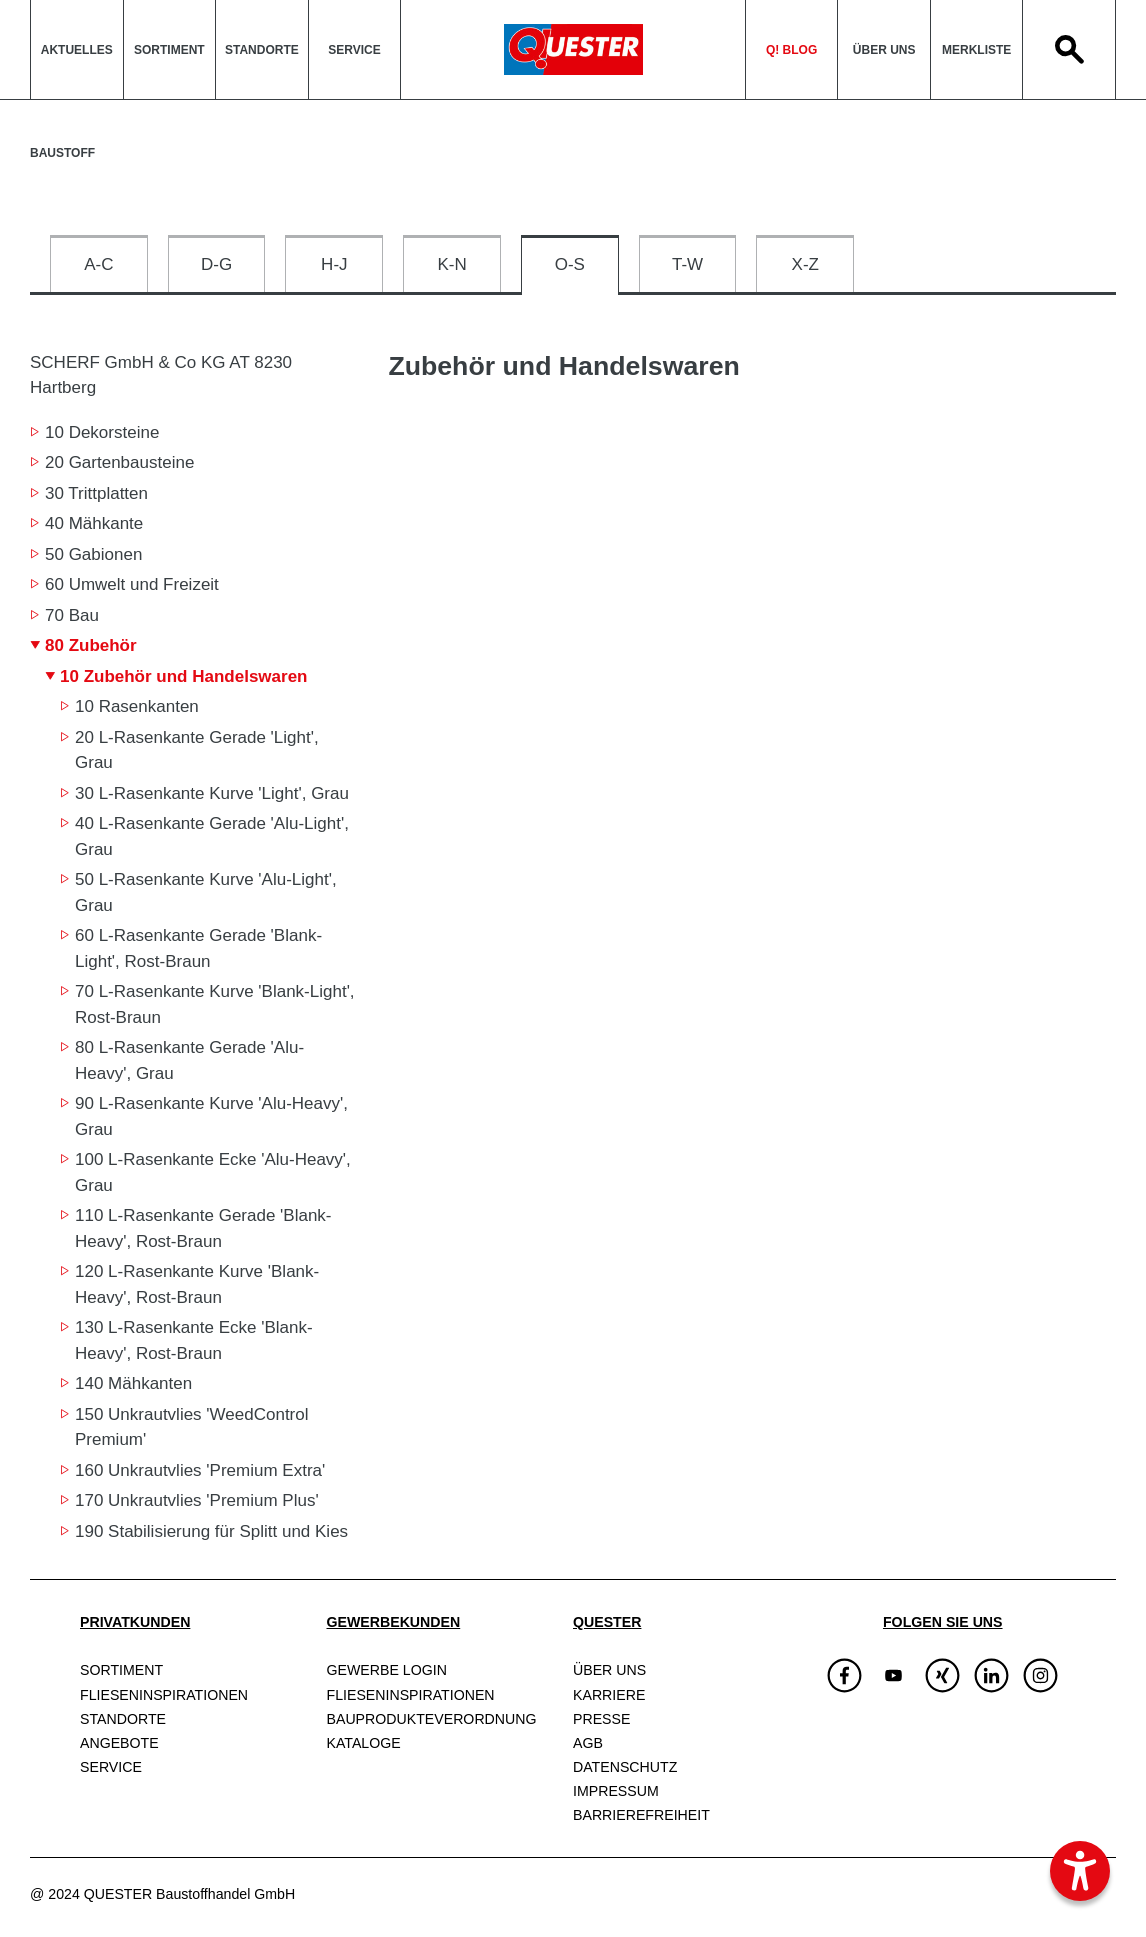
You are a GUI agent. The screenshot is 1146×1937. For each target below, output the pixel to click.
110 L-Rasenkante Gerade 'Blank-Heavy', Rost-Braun (203, 1228)
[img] (893, 1675)
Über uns (884, 50)
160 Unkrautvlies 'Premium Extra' (200, 1470)
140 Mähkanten (133, 1383)
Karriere (609, 1695)
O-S (570, 264)
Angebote (119, 1743)
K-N (451, 264)
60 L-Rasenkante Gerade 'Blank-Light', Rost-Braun (198, 948)
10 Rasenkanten (137, 706)
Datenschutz (625, 1767)
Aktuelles (77, 50)
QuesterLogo (573, 49)
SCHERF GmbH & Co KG (161, 374)
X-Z (805, 264)
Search (1069, 49)
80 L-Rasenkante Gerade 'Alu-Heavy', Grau (189, 1060)
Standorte (262, 50)
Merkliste (976, 50)
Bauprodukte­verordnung (432, 1719)
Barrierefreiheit (641, 1815)
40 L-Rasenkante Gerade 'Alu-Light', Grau (212, 836)
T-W (687, 264)
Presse (601, 1719)
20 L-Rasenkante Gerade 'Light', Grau (197, 750)
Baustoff (62, 153)
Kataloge (364, 1743)
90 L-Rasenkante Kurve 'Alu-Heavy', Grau (211, 1116)
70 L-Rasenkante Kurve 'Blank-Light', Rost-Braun (215, 1004)
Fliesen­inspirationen (164, 1695)
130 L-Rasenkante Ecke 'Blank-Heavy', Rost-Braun (194, 1340)
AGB (588, 1743)
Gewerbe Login (387, 1670)
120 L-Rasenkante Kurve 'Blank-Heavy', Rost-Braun (197, 1284)
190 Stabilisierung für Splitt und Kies (211, 1531)
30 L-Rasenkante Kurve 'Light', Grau (212, 793)
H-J (334, 264)
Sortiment (169, 50)
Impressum (616, 1791)
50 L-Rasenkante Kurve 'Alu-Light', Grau (206, 892)
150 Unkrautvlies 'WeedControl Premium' (192, 1427)
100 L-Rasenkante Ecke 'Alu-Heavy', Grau (213, 1172)
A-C (98, 264)
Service (354, 50)
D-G (216, 264)
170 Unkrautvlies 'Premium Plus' (197, 1500)
